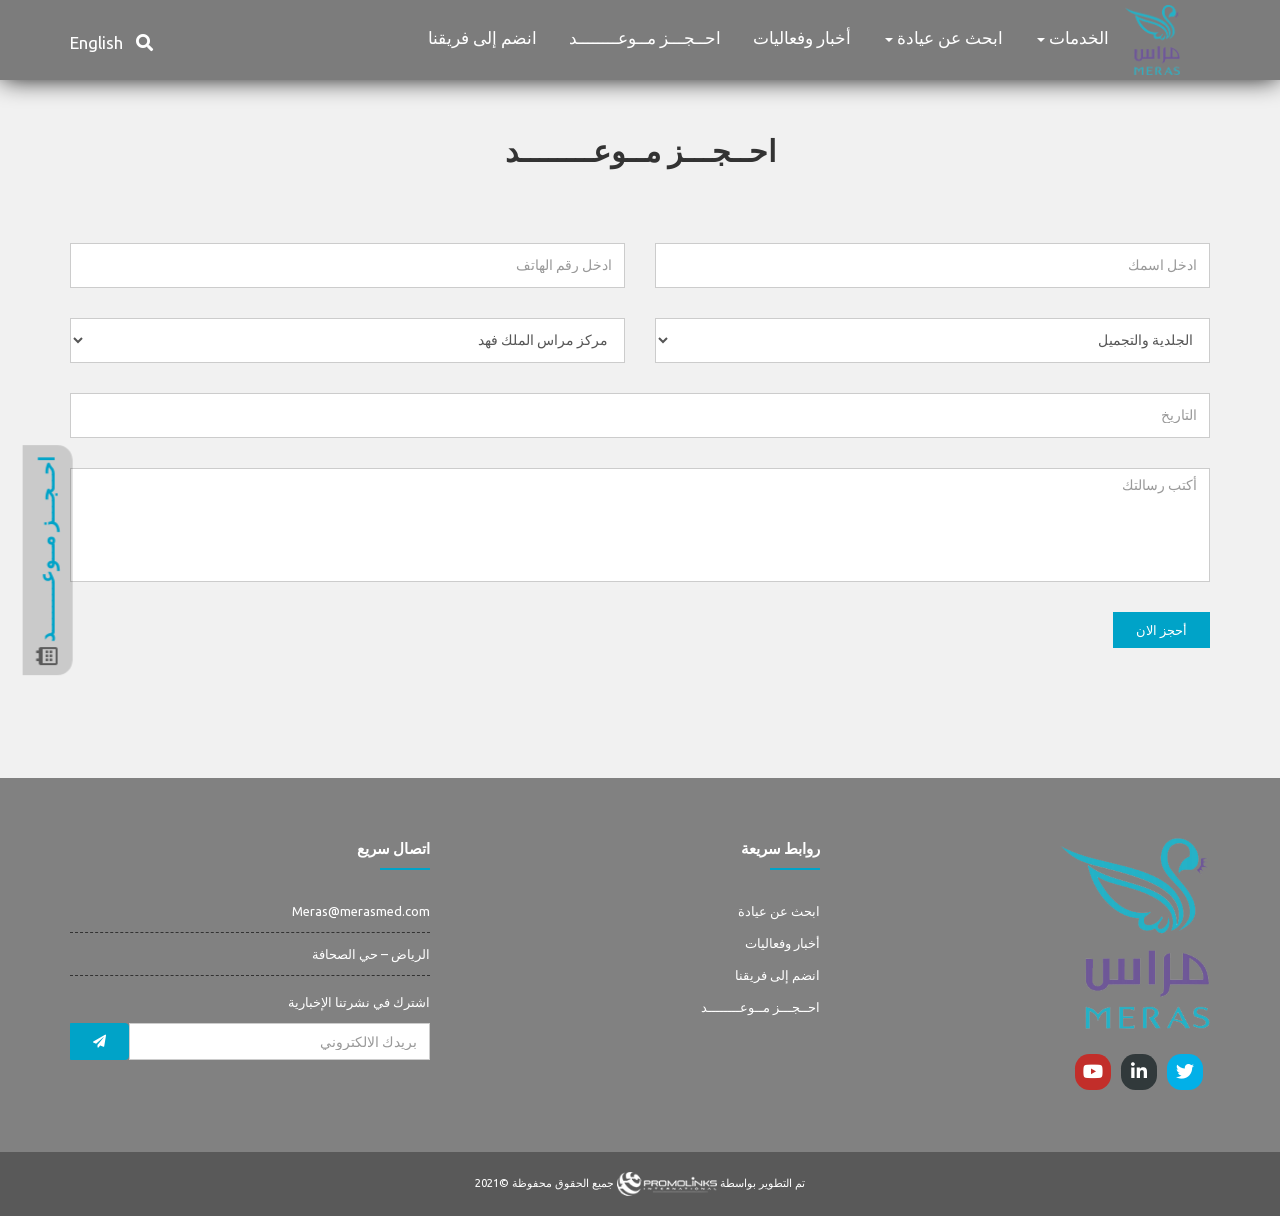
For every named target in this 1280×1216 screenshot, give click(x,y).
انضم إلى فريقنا (482, 37)
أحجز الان (1161, 630)
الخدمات (1073, 37)
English (96, 42)
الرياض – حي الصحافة (371, 954)
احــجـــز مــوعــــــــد (645, 37)
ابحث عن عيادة (944, 37)
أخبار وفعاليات (802, 37)
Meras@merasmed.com (361, 911)
